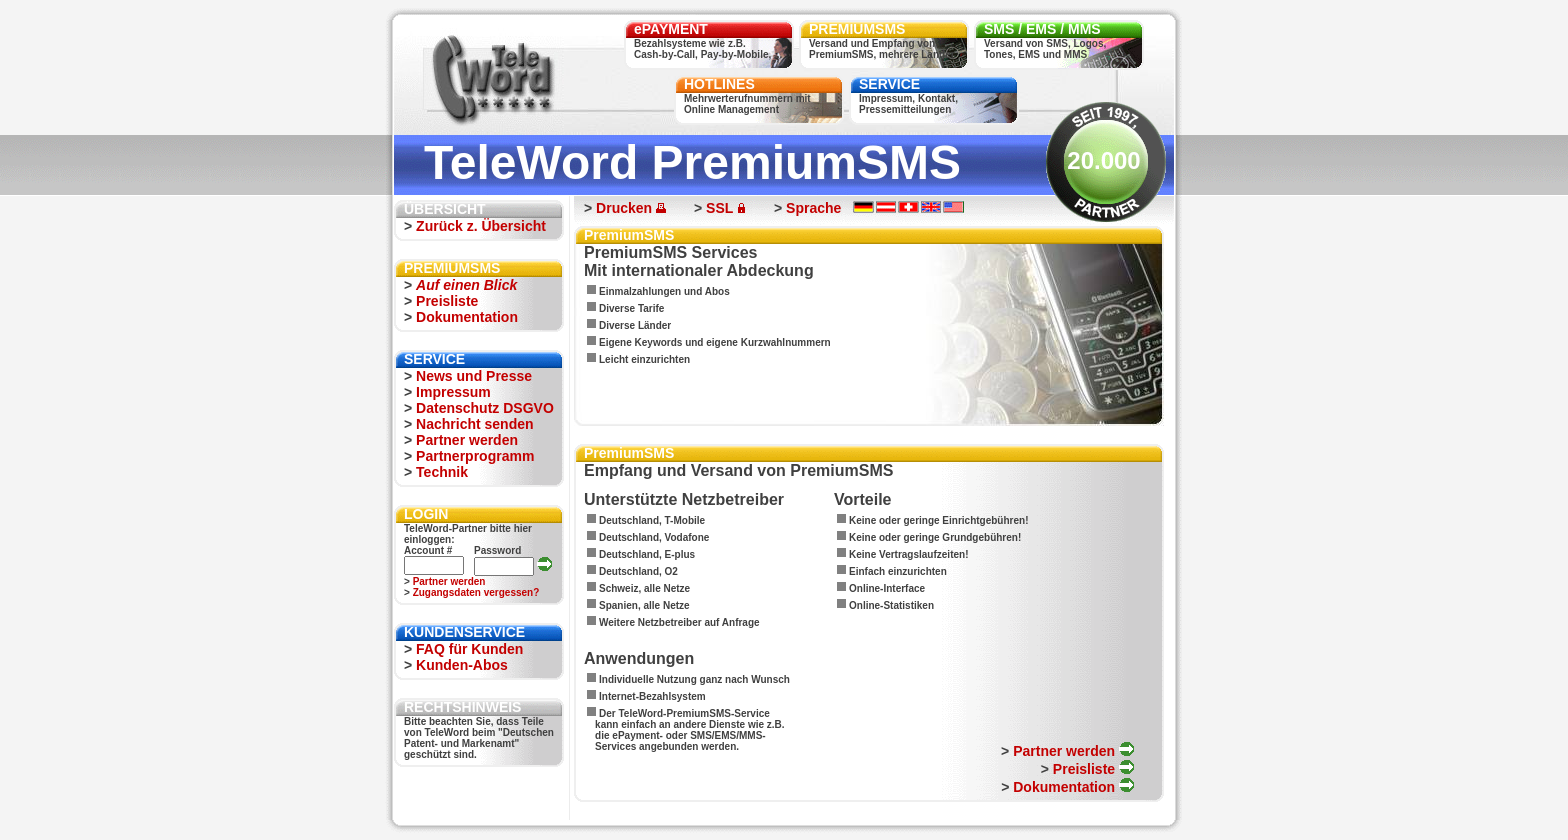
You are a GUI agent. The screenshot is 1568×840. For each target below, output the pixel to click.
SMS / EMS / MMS (1042, 29)
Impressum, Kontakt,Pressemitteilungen (908, 104)
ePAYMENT (671, 29)
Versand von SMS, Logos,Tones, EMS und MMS (1045, 49)
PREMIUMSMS (857, 29)
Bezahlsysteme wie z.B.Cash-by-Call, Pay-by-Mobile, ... (708, 49)
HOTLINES (719, 84)
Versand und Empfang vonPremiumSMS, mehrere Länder (882, 49)
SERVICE (889, 84)
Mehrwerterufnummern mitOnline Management (747, 104)
